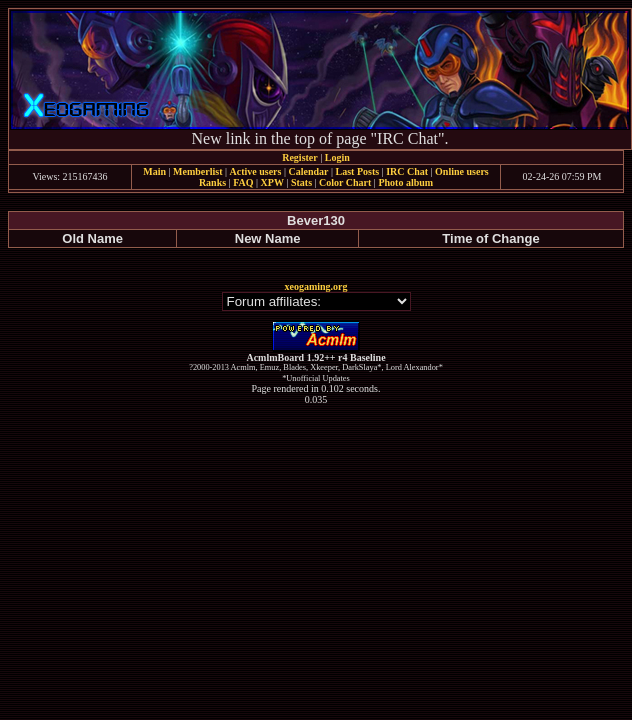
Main (154, 171)
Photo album (405, 182)
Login (337, 157)
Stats (301, 182)
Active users (256, 171)
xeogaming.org (315, 286)
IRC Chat (407, 171)
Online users (462, 171)
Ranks (212, 182)
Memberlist (197, 171)
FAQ (243, 182)
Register (300, 157)
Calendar (308, 171)
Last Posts (357, 171)
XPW (272, 182)
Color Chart (345, 182)
